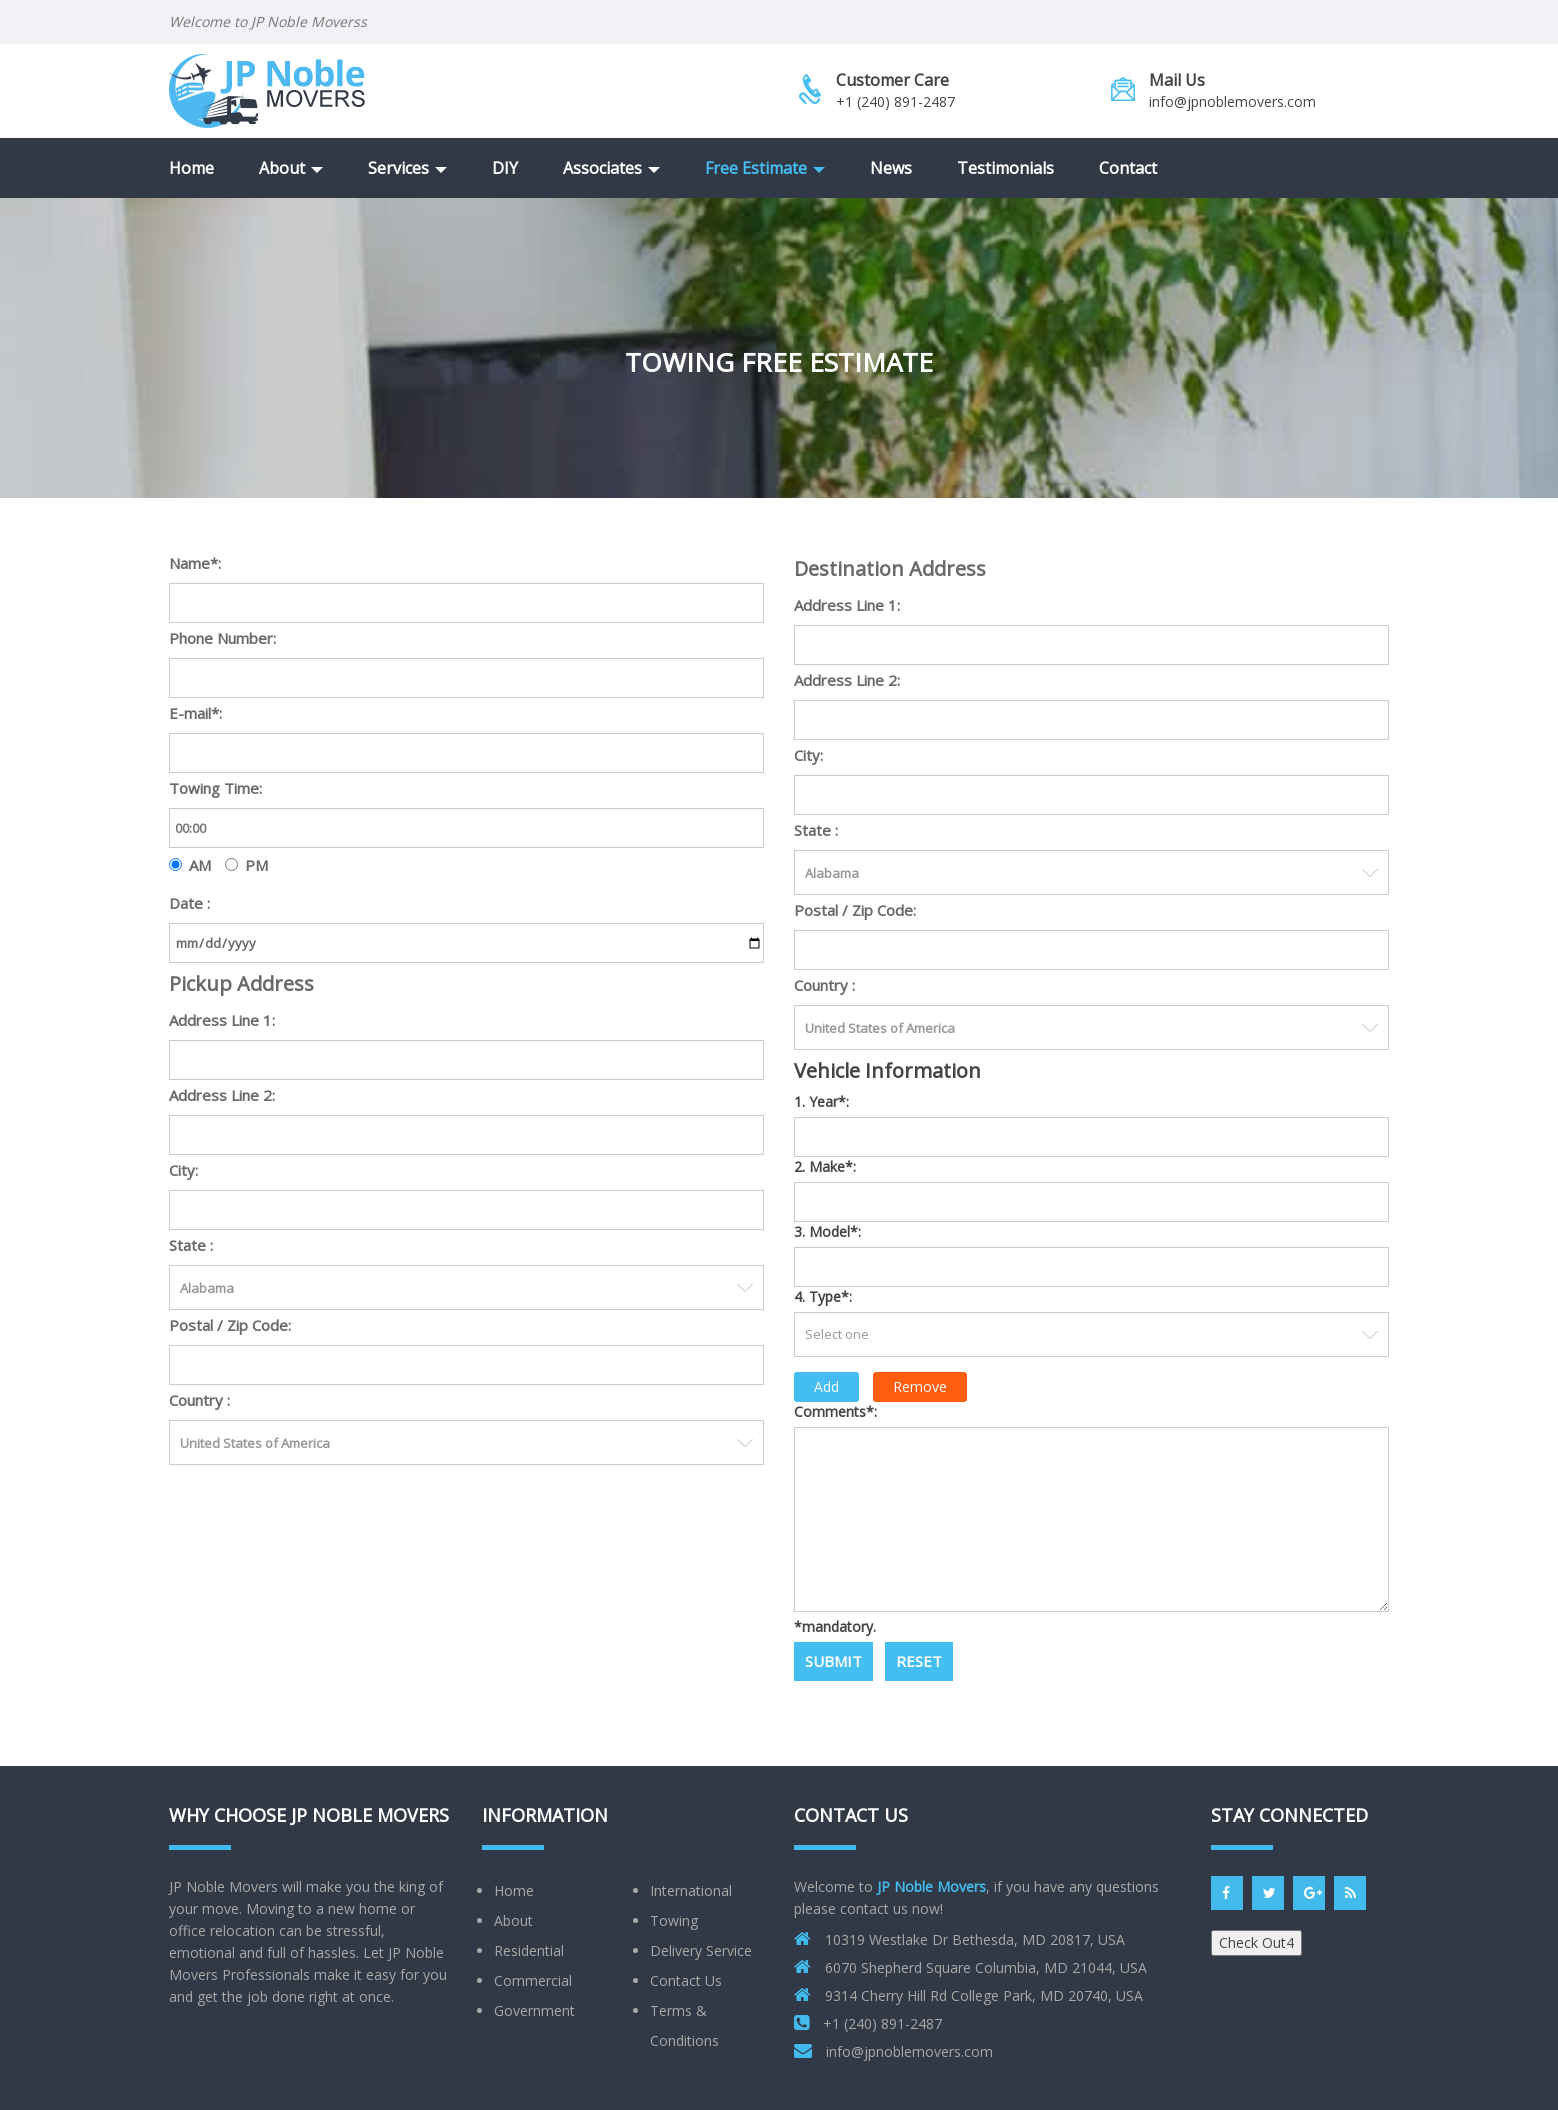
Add (826, 1386)
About (513, 1920)
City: (183, 1170)
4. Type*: (823, 1296)
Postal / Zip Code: (230, 1325)
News (891, 168)
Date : (189, 903)
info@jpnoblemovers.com (1232, 101)
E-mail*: (195, 713)
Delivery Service (701, 1950)
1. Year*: (821, 1101)
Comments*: (835, 1411)
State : (191, 1245)
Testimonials (1005, 168)
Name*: (195, 563)
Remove (920, 1386)
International (691, 1890)
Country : (199, 1400)
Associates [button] (611, 168)
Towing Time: (215, 788)
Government (534, 2010)
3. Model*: (827, 1231)
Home (191, 168)
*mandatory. (835, 1626)
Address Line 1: (222, 1020)
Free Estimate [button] (765, 168)
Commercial (533, 1980)
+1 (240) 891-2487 (895, 101)
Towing (674, 1920)
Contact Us (686, 1980)
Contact (1128, 168)
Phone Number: (222, 638)
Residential (529, 1950)
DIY (505, 168)
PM (256, 865)
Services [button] (407, 168)
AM (200, 865)
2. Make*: (825, 1166)
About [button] (291, 168)
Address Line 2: (222, 1095)
